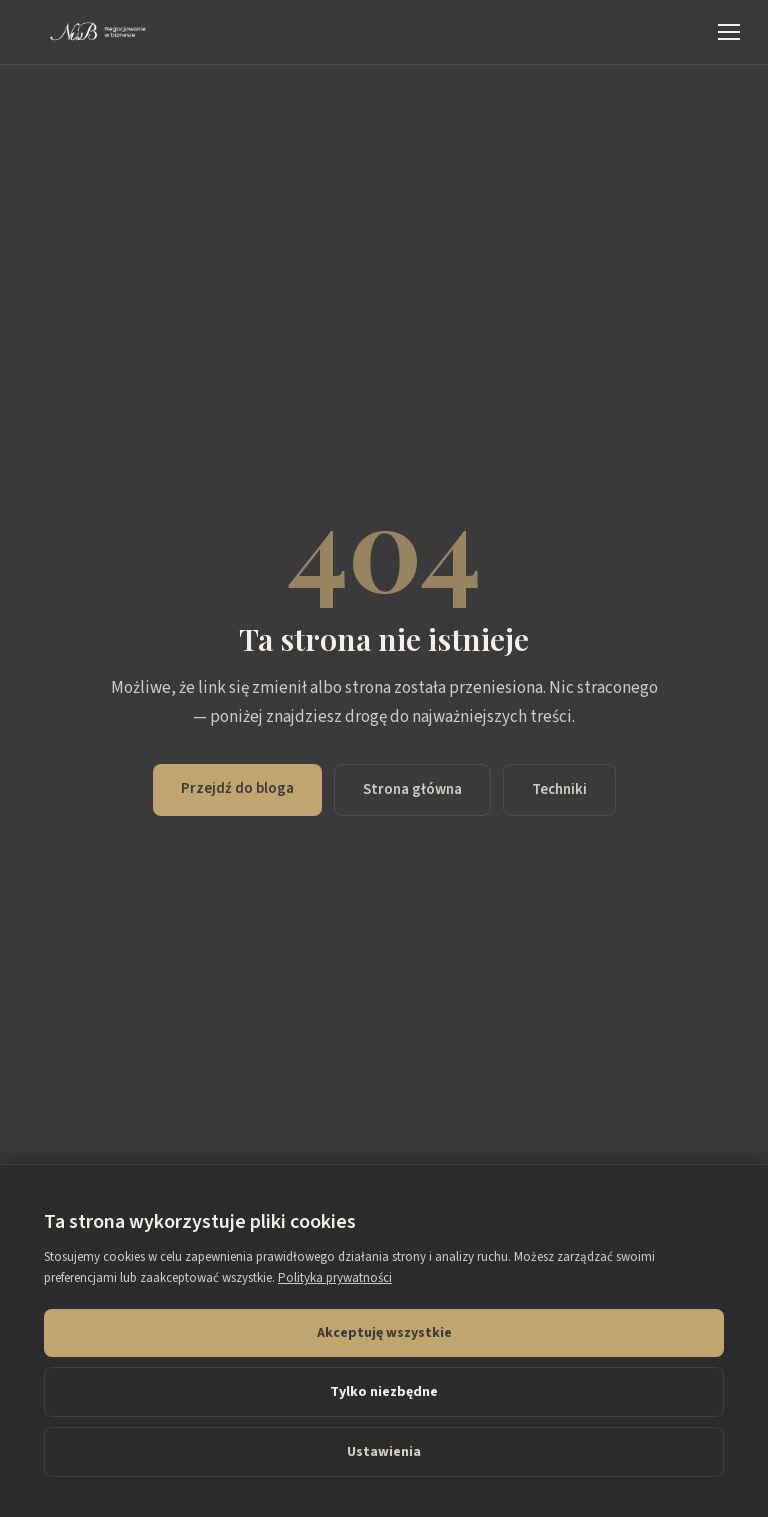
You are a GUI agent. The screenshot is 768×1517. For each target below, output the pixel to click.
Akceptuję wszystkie (384, 1333)
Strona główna (412, 789)
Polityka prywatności (335, 1278)
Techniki (559, 789)
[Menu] (729, 32)
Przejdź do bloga (237, 788)
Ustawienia (384, 1452)
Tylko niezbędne (384, 1392)
